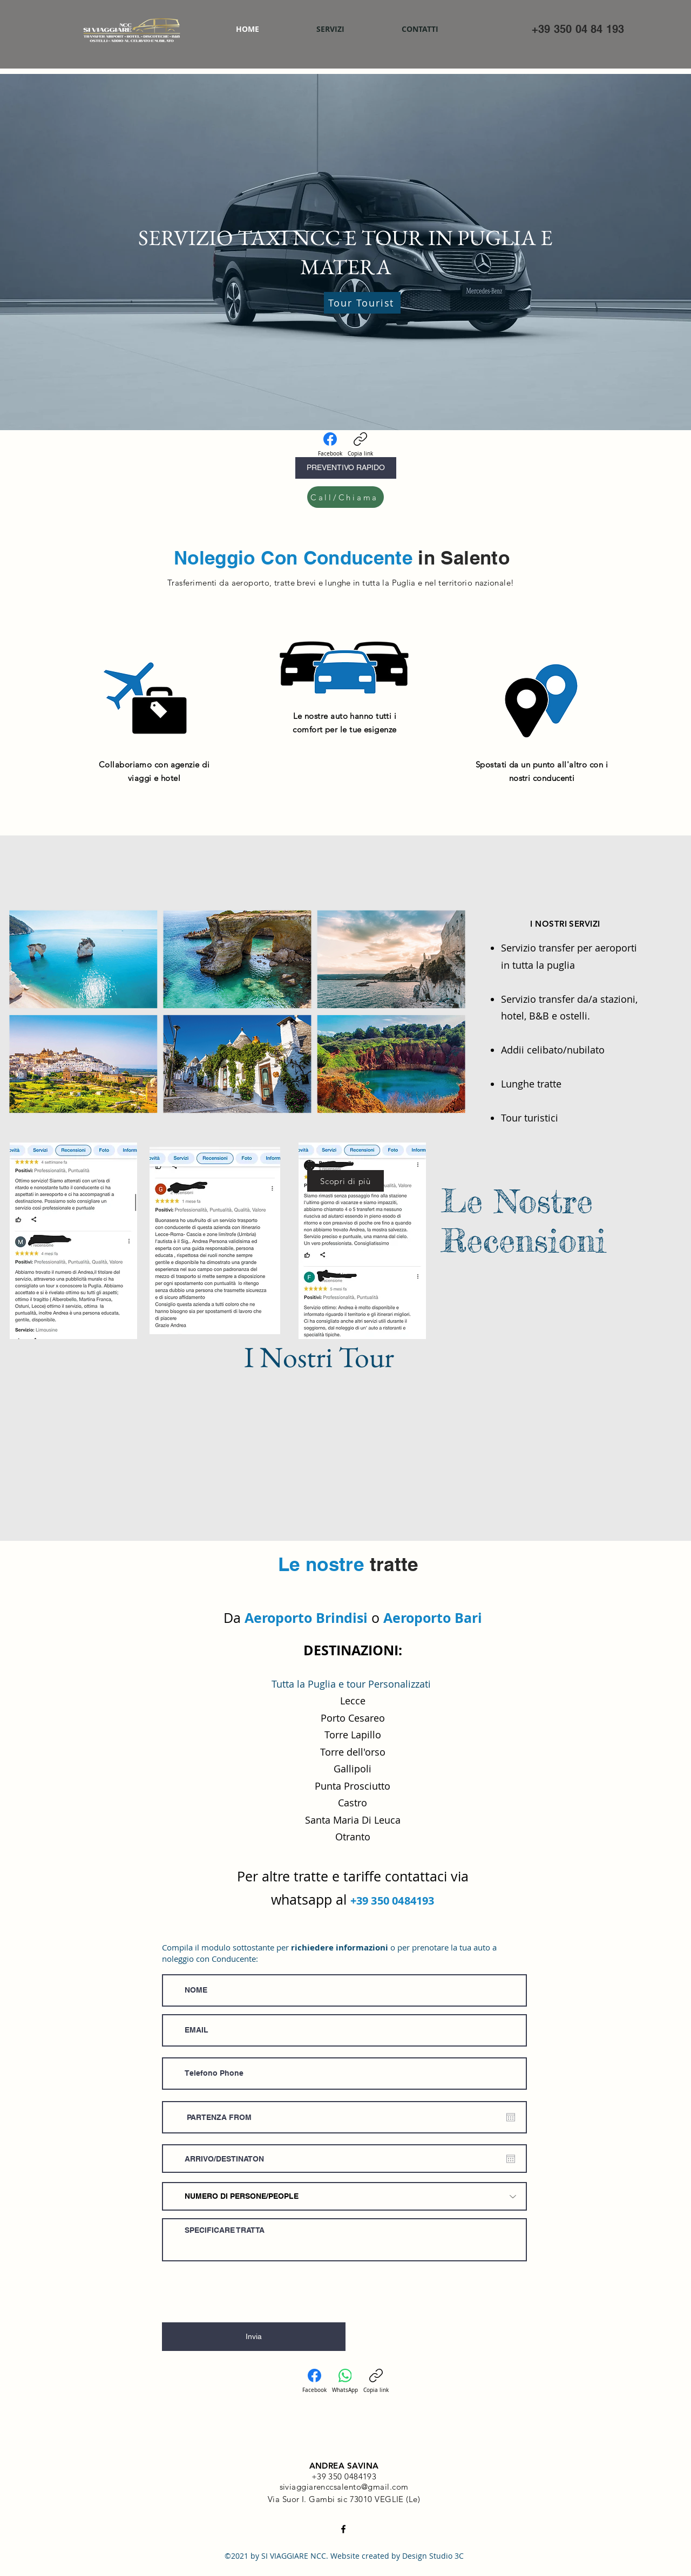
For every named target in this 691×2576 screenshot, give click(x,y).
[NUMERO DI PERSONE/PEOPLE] (344, 2196)
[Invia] (254, 2336)
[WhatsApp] (345, 2381)
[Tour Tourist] (362, 303)
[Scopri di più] (345, 1181)
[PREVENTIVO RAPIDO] (345, 468)
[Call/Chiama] (345, 497)
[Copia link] (360, 444)
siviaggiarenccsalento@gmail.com (344, 2487)
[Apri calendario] (510, 2117)
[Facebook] (330, 444)
